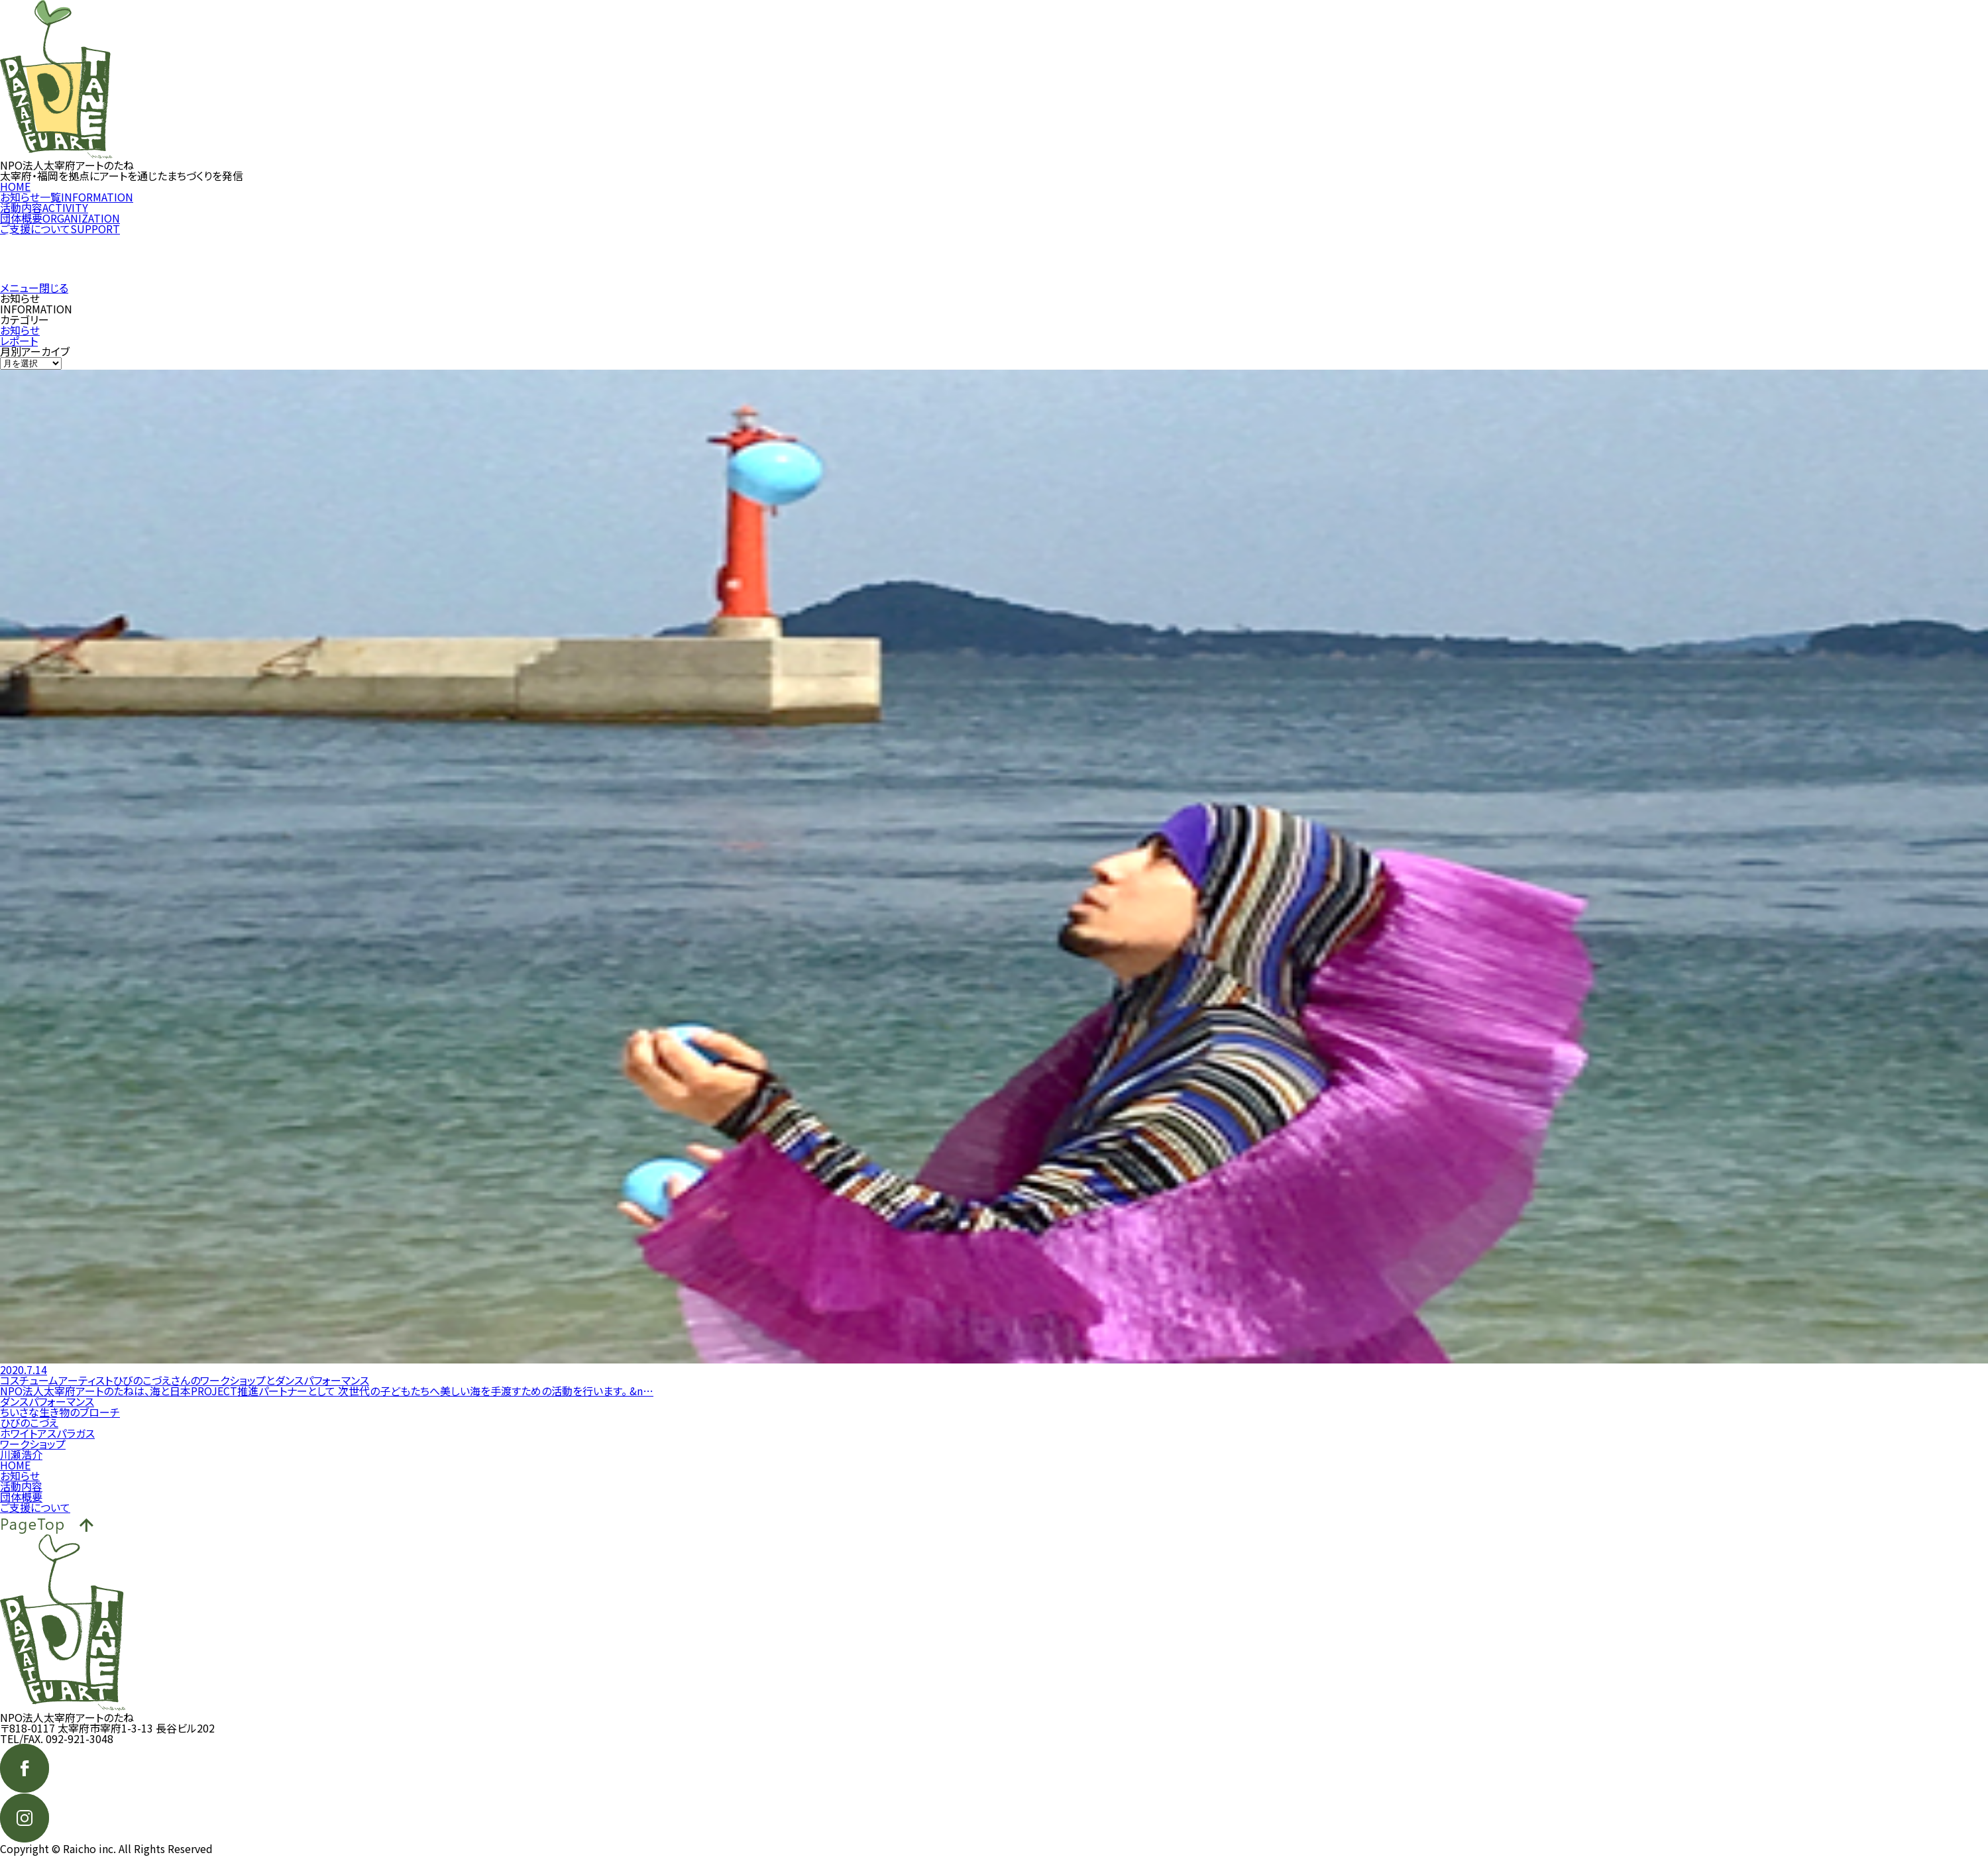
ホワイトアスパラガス (47, 1444)
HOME (15, 197)
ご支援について (60, 239)
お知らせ (20, 340)
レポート (19, 351)
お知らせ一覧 (66, 207)
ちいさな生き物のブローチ (60, 1422)
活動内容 (44, 218)
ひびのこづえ (29, 1433)
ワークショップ (33, 1454)
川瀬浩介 (21, 1465)
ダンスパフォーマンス (47, 1412)
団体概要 (60, 229)
